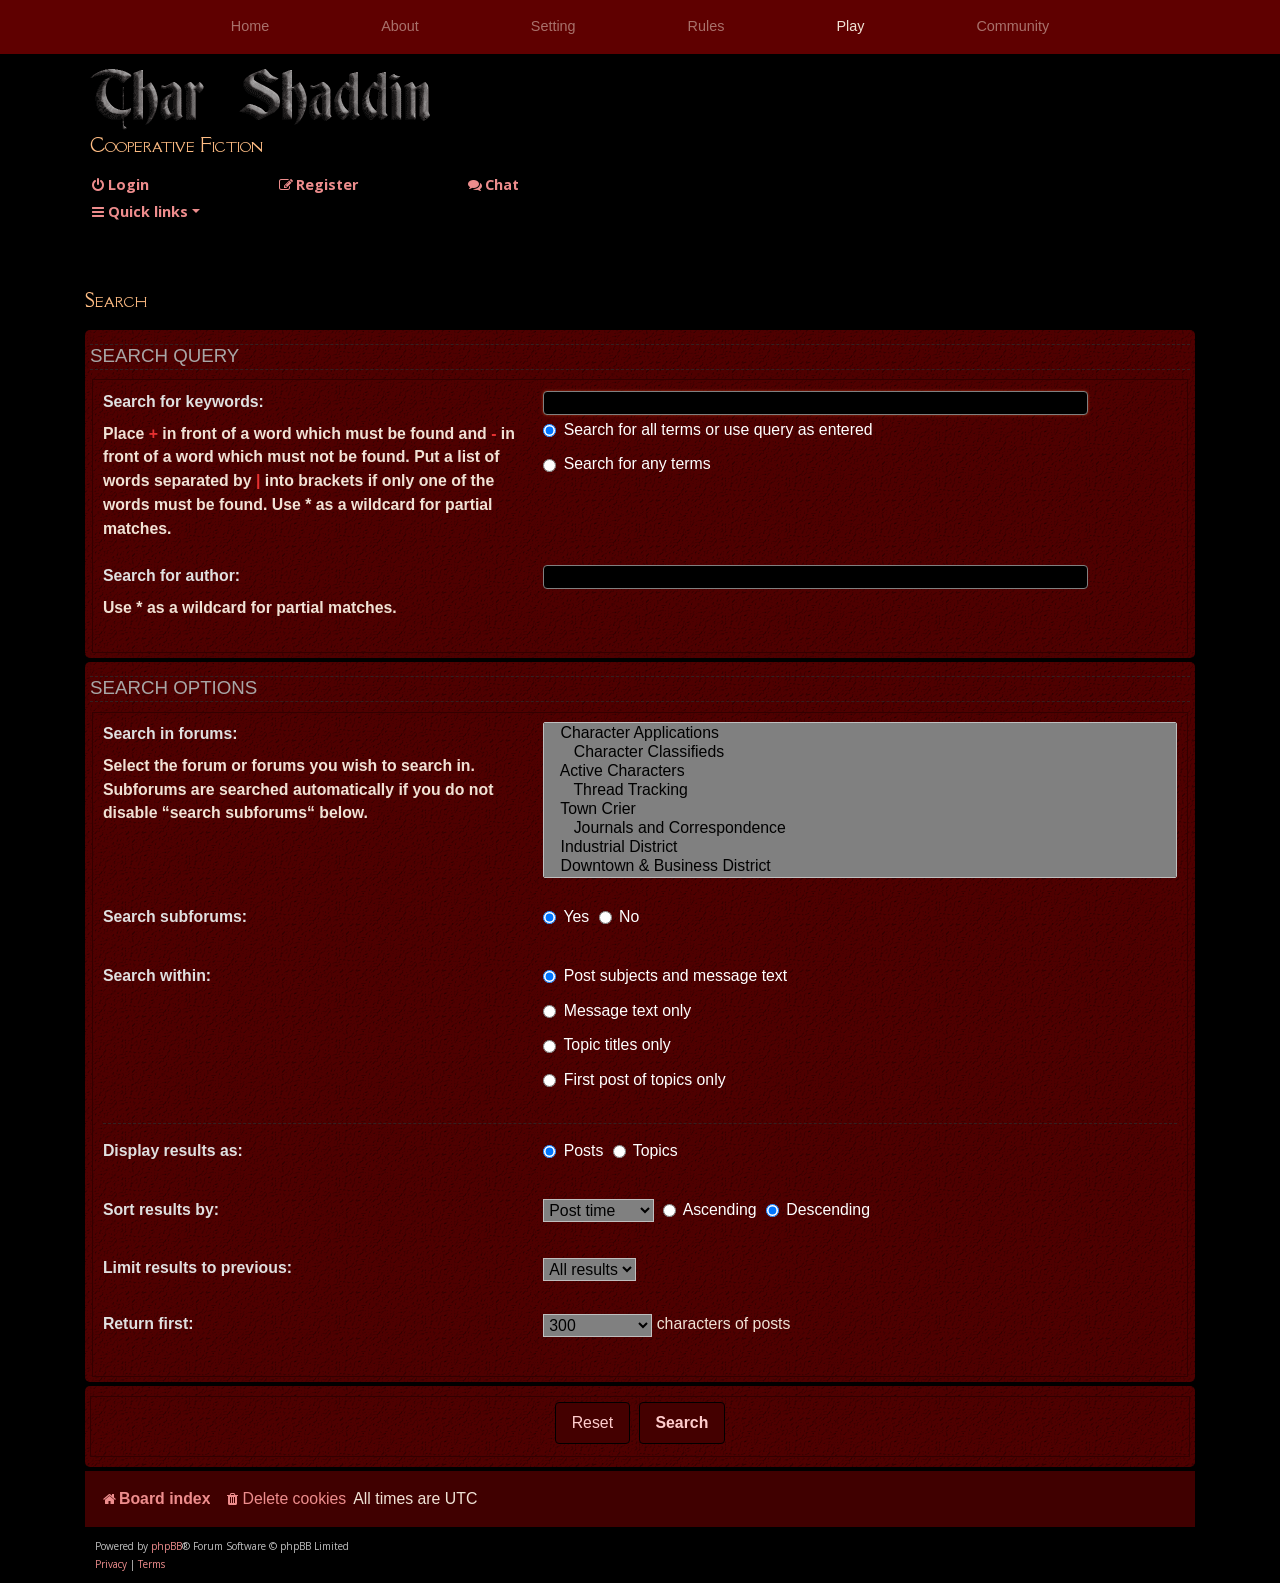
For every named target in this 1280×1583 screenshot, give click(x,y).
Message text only (617, 1010)
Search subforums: (175, 916)
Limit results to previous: (197, 1267)
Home (250, 26)
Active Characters (860, 771)
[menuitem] (119, 184)
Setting (553, 26)
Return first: (148, 1323)
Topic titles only (606, 1044)
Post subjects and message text (665, 975)
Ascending (709, 1209)
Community (1012, 26)
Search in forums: (170, 733)
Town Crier (860, 809)
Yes (566, 916)
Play (850, 26)
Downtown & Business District (860, 866)
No (619, 916)
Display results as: (173, 1150)
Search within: (157, 975)
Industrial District (860, 847)
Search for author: (171, 575)
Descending (818, 1209)
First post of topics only (634, 1079)
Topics (645, 1150)
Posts (573, 1150)
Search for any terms (626, 463)
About (400, 26)
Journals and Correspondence (860, 828)
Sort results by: (161, 1209)
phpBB (166, 1546)
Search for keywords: (183, 401)
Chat (493, 184)
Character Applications (860, 733)
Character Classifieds (860, 752)
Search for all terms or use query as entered (707, 429)
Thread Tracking (860, 790)
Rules (706, 26)
